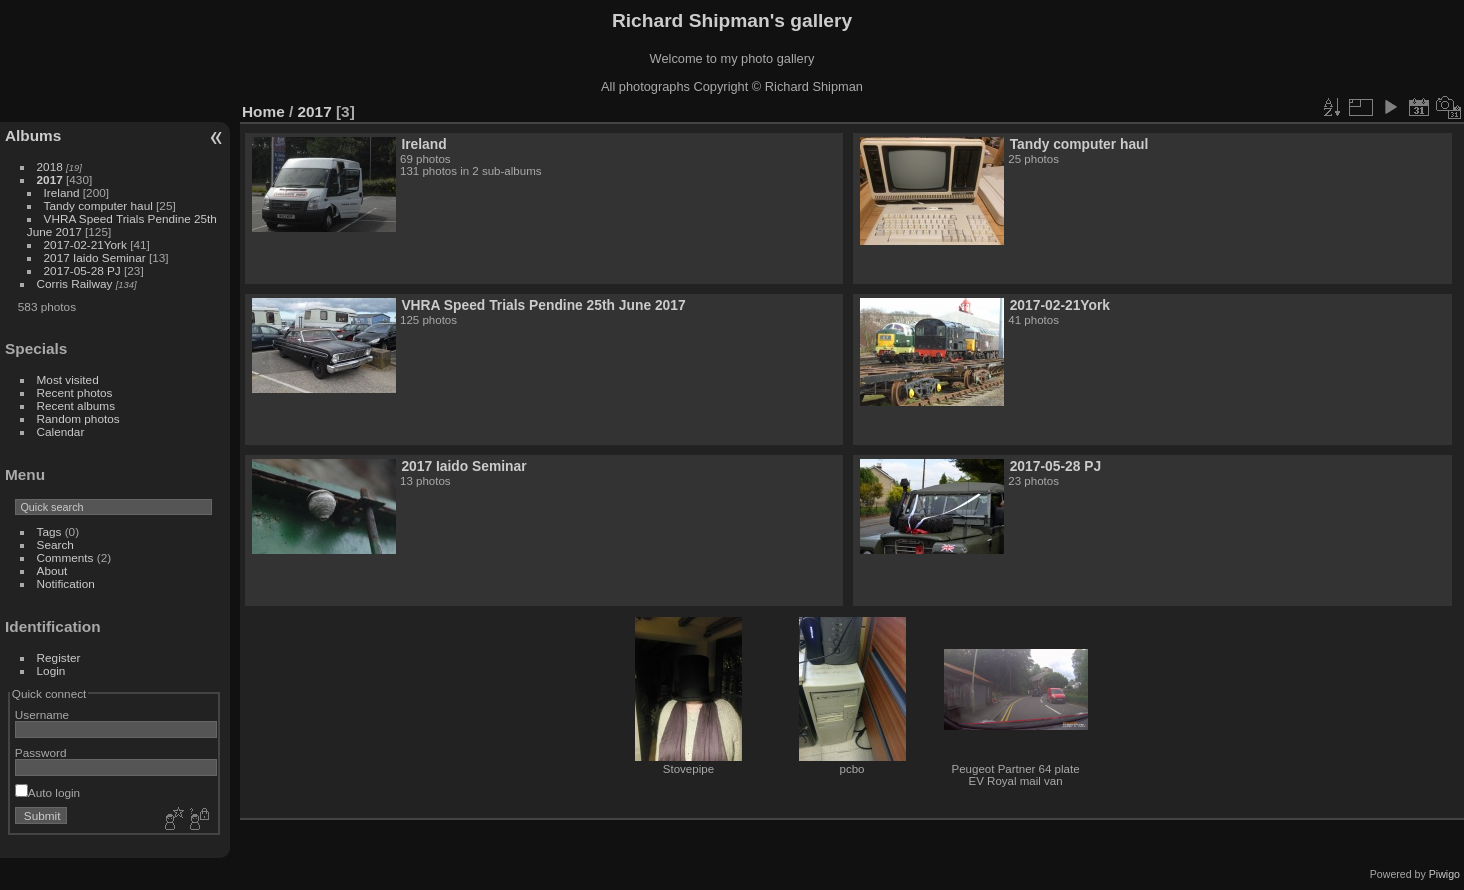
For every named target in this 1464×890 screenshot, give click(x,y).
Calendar (61, 431)
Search (55, 544)
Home (263, 111)
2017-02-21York (85, 244)
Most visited (68, 379)
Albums (33, 135)
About (52, 570)
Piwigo (1444, 874)
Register (59, 657)
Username (42, 714)
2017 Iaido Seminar (95, 257)
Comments (65, 557)
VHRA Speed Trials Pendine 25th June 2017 (543, 305)
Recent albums (76, 405)
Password (41, 752)
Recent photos (75, 392)
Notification (66, 583)
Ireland (62, 192)
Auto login (47, 792)
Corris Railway (75, 283)
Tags (49, 531)
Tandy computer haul (98, 205)
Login (51, 670)
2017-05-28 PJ (84, 270)
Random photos (78, 418)
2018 (50, 166)
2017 (50, 179)
